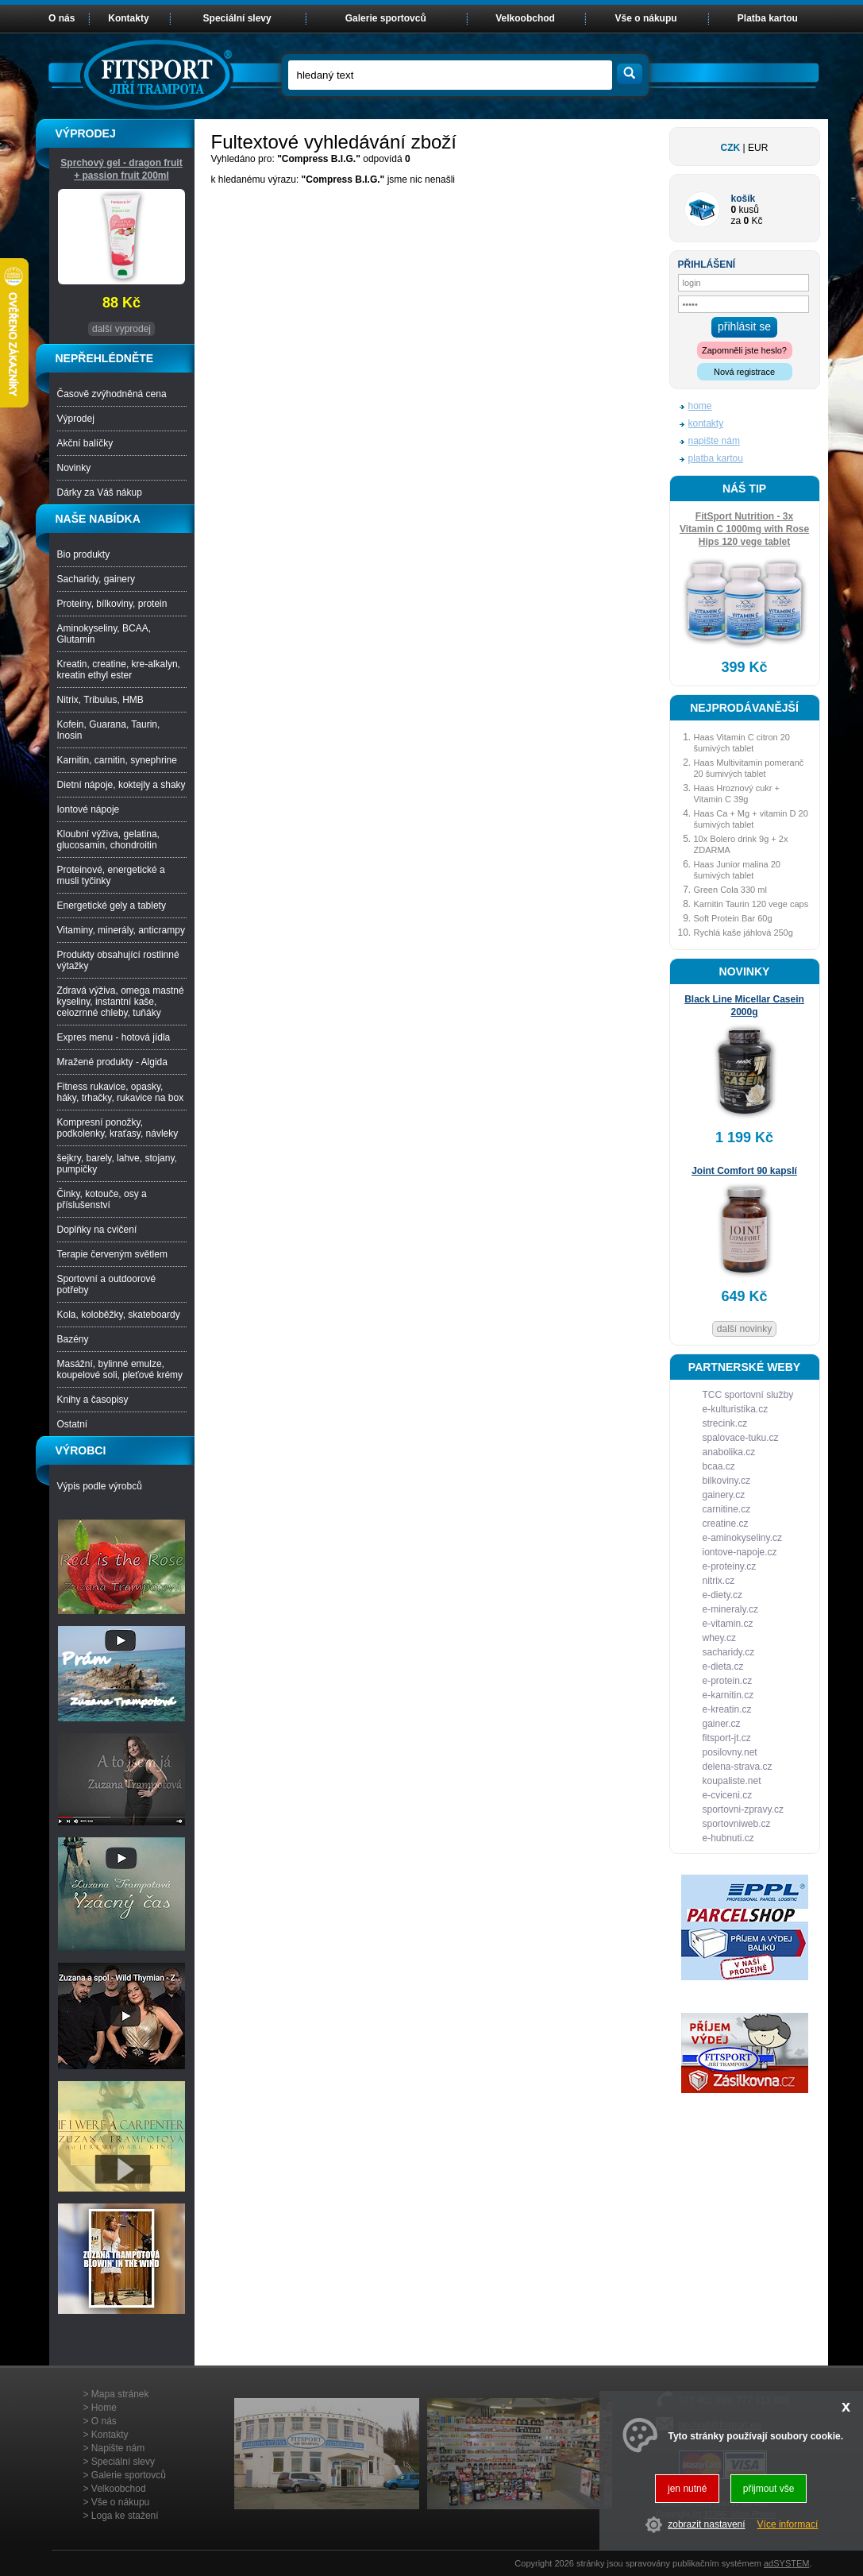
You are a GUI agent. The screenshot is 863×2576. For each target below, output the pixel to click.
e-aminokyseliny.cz (742, 1537)
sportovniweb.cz (737, 1823)
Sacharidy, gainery (96, 579)
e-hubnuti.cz (728, 1838)
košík (743, 198)
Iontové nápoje (88, 809)
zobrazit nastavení (706, 2524)
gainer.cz (722, 1723)
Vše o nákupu (646, 18)
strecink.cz (725, 1423)
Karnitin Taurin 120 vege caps (751, 904)
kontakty (706, 423)
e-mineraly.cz (730, 1609)
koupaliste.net (732, 1780)
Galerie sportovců (385, 18)
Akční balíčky (85, 443)
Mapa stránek (120, 2394)
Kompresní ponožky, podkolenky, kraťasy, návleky (118, 1128)
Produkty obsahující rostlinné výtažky (118, 960)
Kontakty (128, 18)
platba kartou (715, 458)
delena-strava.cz (737, 1766)
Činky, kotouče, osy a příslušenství (102, 1199)
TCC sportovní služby (748, 1394)
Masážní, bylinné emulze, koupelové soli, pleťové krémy (120, 1369)
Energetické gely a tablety (111, 905)
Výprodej (75, 418)
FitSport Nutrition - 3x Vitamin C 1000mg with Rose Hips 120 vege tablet (744, 529)
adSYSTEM (786, 2563)
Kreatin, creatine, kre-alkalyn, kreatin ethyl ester (118, 669)
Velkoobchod (525, 18)
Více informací (788, 2524)
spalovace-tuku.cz (741, 1437)
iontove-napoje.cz (740, 1552)
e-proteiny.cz (730, 1566)
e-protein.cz (728, 1680)
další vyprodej (121, 328)
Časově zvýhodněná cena (112, 394)
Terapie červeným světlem (112, 1254)
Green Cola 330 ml (730, 889)
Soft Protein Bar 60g (733, 918)
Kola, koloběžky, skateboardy (118, 1314)
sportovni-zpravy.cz (743, 1809)
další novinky (744, 1328)
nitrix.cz (719, 1580)
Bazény (73, 1339)
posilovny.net (730, 1752)
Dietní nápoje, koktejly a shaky (121, 784)
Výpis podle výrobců (99, 1486)
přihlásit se (744, 326)
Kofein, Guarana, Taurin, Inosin (108, 730)
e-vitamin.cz (728, 1623)
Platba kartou (768, 18)
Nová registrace (744, 372)
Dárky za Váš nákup (99, 492)
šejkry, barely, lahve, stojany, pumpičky (117, 1164)
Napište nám (117, 2448)
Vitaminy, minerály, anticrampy (121, 930)
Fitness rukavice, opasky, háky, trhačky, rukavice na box (120, 1092)
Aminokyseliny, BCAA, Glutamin (104, 634)
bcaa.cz (719, 1466)
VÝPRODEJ (86, 133)
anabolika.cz (729, 1452)
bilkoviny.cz (726, 1480)
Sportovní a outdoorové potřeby (106, 1284)
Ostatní (72, 1424)
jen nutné (687, 2488)
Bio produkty (83, 554)
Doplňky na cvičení (97, 1229)
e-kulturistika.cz (736, 1409)
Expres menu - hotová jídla (114, 1037)
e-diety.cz (722, 1595)
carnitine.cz (727, 1509)
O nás (61, 18)
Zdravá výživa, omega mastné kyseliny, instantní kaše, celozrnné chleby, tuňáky (120, 1001)
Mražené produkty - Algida (112, 1062)
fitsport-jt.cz (727, 1738)
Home (104, 2407)
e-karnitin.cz (728, 1695)
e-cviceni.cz (728, 1795)
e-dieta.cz (723, 1666)
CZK (731, 147)
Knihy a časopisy (93, 1399)
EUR (758, 147)
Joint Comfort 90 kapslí (744, 1170)
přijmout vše (769, 2488)
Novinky (74, 467)
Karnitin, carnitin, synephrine (117, 760)
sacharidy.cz (729, 1652)
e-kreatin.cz (727, 1709)
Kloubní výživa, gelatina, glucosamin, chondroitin (108, 839)
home (700, 405)
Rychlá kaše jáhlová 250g (743, 932)
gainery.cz (724, 1494)
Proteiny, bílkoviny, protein (112, 603)
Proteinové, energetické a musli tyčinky (111, 875)
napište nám (714, 440)
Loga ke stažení (125, 2515)
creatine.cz (726, 1523)
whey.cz (719, 1637)
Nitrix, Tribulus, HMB (100, 699)
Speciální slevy (237, 18)
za (736, 220)
